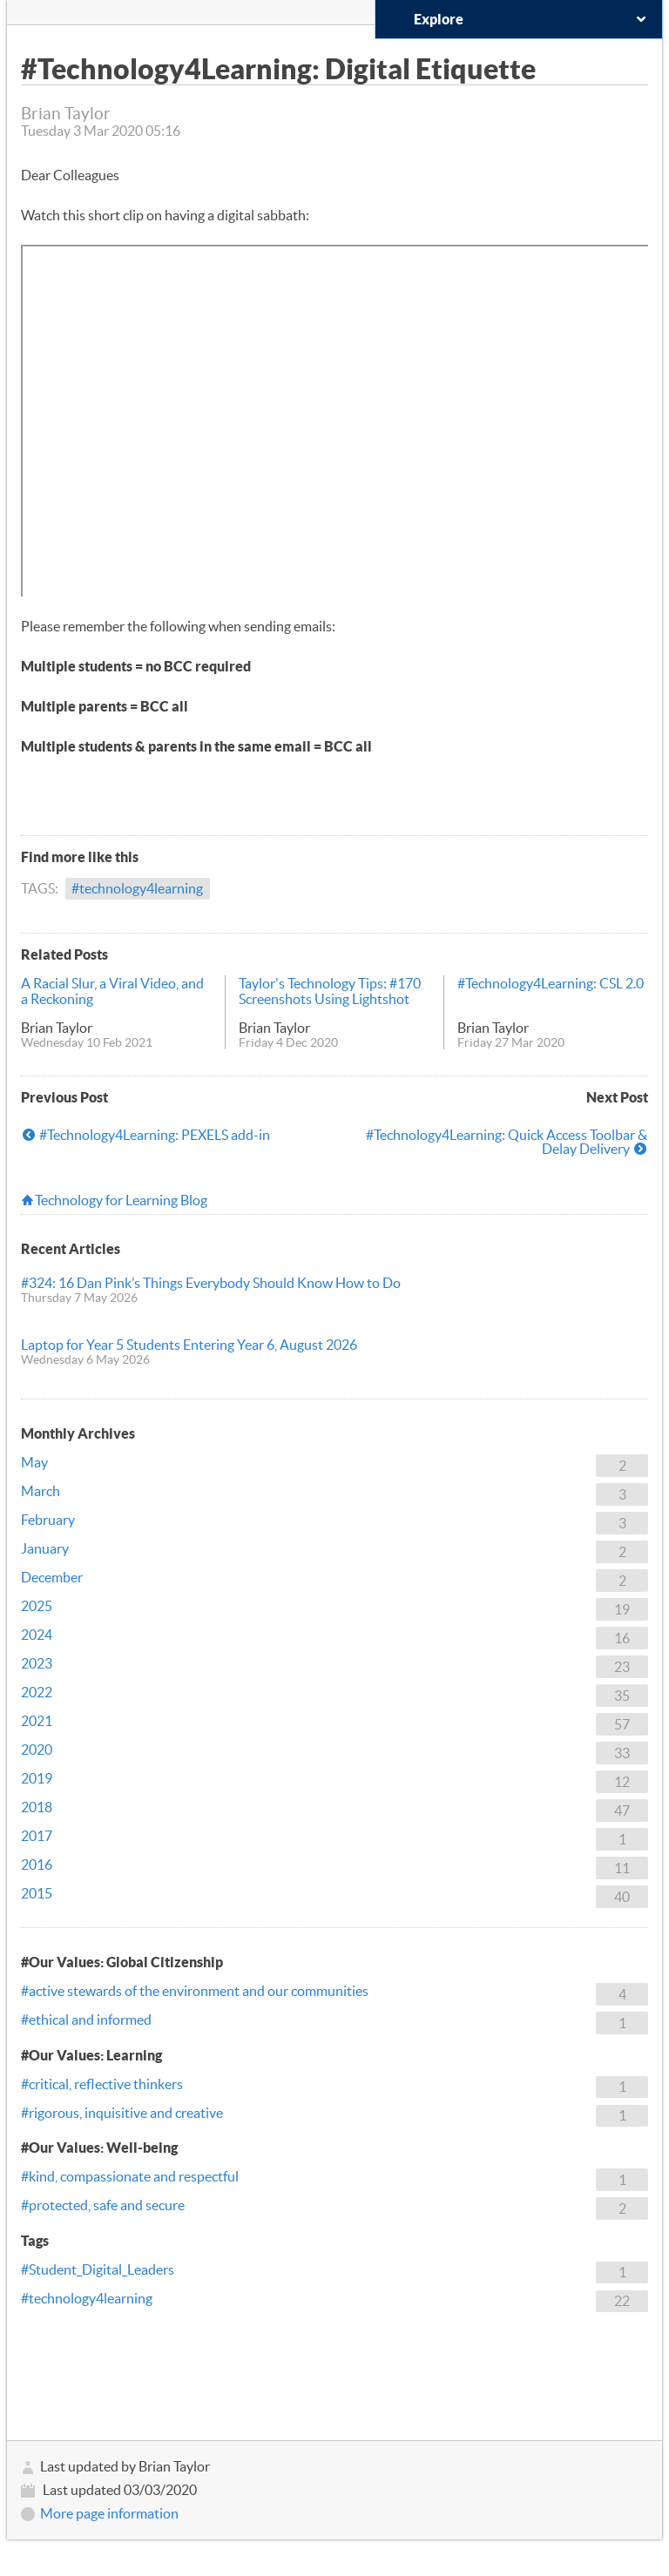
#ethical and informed (86, 2019)
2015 (36, 1893)
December (52, 1577)
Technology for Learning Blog (121, 1200)
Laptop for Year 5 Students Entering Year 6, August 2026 (189, 1344)
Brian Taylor (56, 1027)
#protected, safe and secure (103, 2205)
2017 (36, 1836)
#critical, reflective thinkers (102, 2084)
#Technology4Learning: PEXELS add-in (154, 1135)
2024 (36, 1634)
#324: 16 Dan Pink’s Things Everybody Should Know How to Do (211, 1283)
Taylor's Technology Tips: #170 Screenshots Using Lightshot (330, 991)
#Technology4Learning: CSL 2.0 (550, 983)
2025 (36, 1606)
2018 (36, 1807)
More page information (109, 2513)
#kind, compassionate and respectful (130, 2176)
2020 (36, 1749)
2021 (36, 1721)
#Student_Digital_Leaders (97, 2269)
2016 (36, 1864)
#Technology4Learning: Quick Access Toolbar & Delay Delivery (506, 1142)
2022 (36, 1692)
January (45, 1548)
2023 (36, 1663)
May (34, 1462)
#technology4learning (137, 888)
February (48, 1519)
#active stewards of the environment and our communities (194, 1991)
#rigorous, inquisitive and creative (122, 2113)
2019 (36, 1778)
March (40, 1491)
